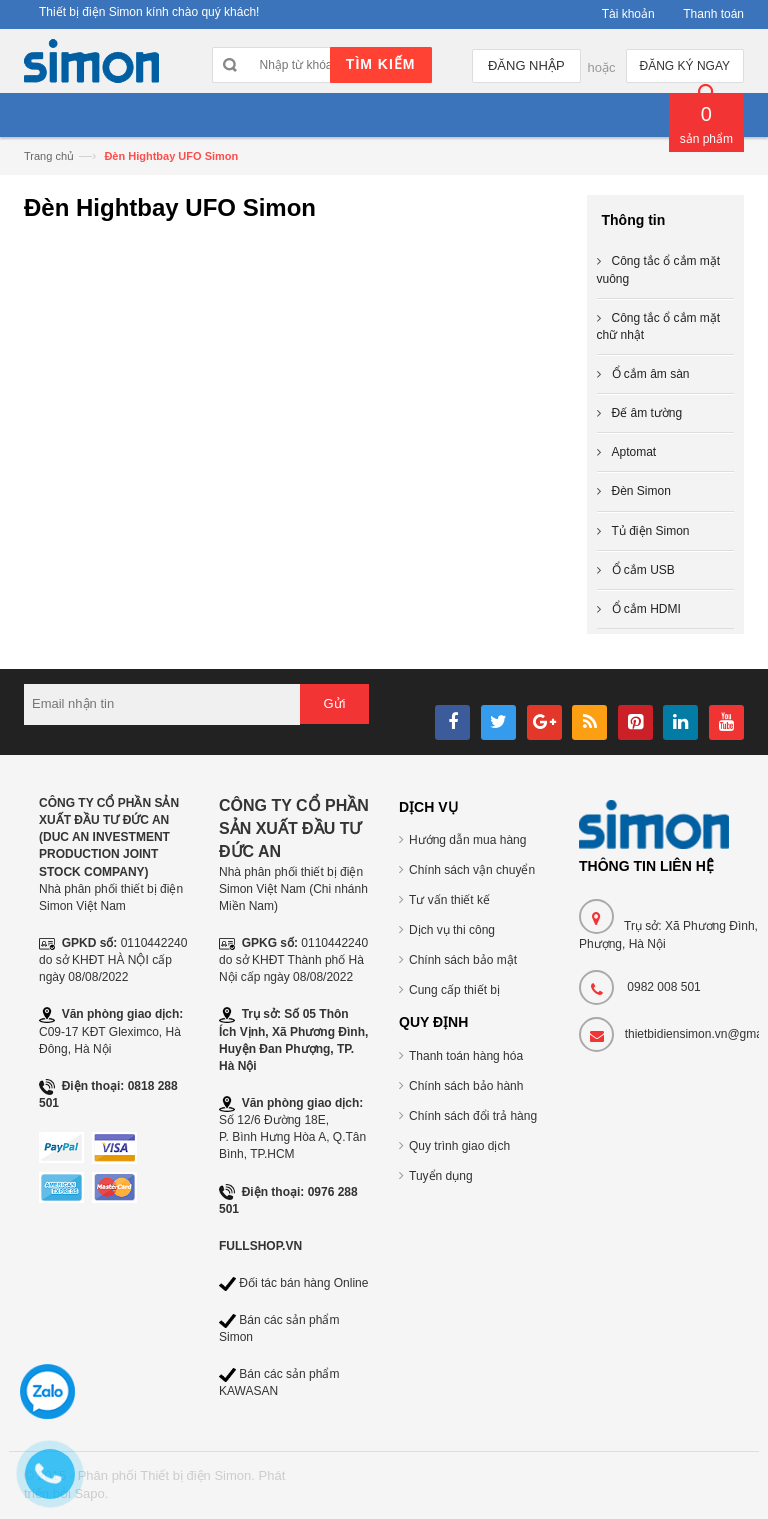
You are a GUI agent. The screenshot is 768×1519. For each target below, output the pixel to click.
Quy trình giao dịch (459, 1146)
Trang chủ (49, 156)
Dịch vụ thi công (452, 930)
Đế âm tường (647, 413)
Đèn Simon (641, 491)
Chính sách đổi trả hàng (473, 1116)
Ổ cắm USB (643, 570)
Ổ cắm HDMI (646, 609)
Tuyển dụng (441, 1176)
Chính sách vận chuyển (472, 870)
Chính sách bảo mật (463, 960)
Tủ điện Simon (651, 531)
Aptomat (634, 452)
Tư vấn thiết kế (449, 900)
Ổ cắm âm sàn (651, 374)
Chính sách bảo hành (466, 1086)
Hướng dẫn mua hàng (467, 840)
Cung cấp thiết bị (454, 990)
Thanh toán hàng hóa (466, 1056)
